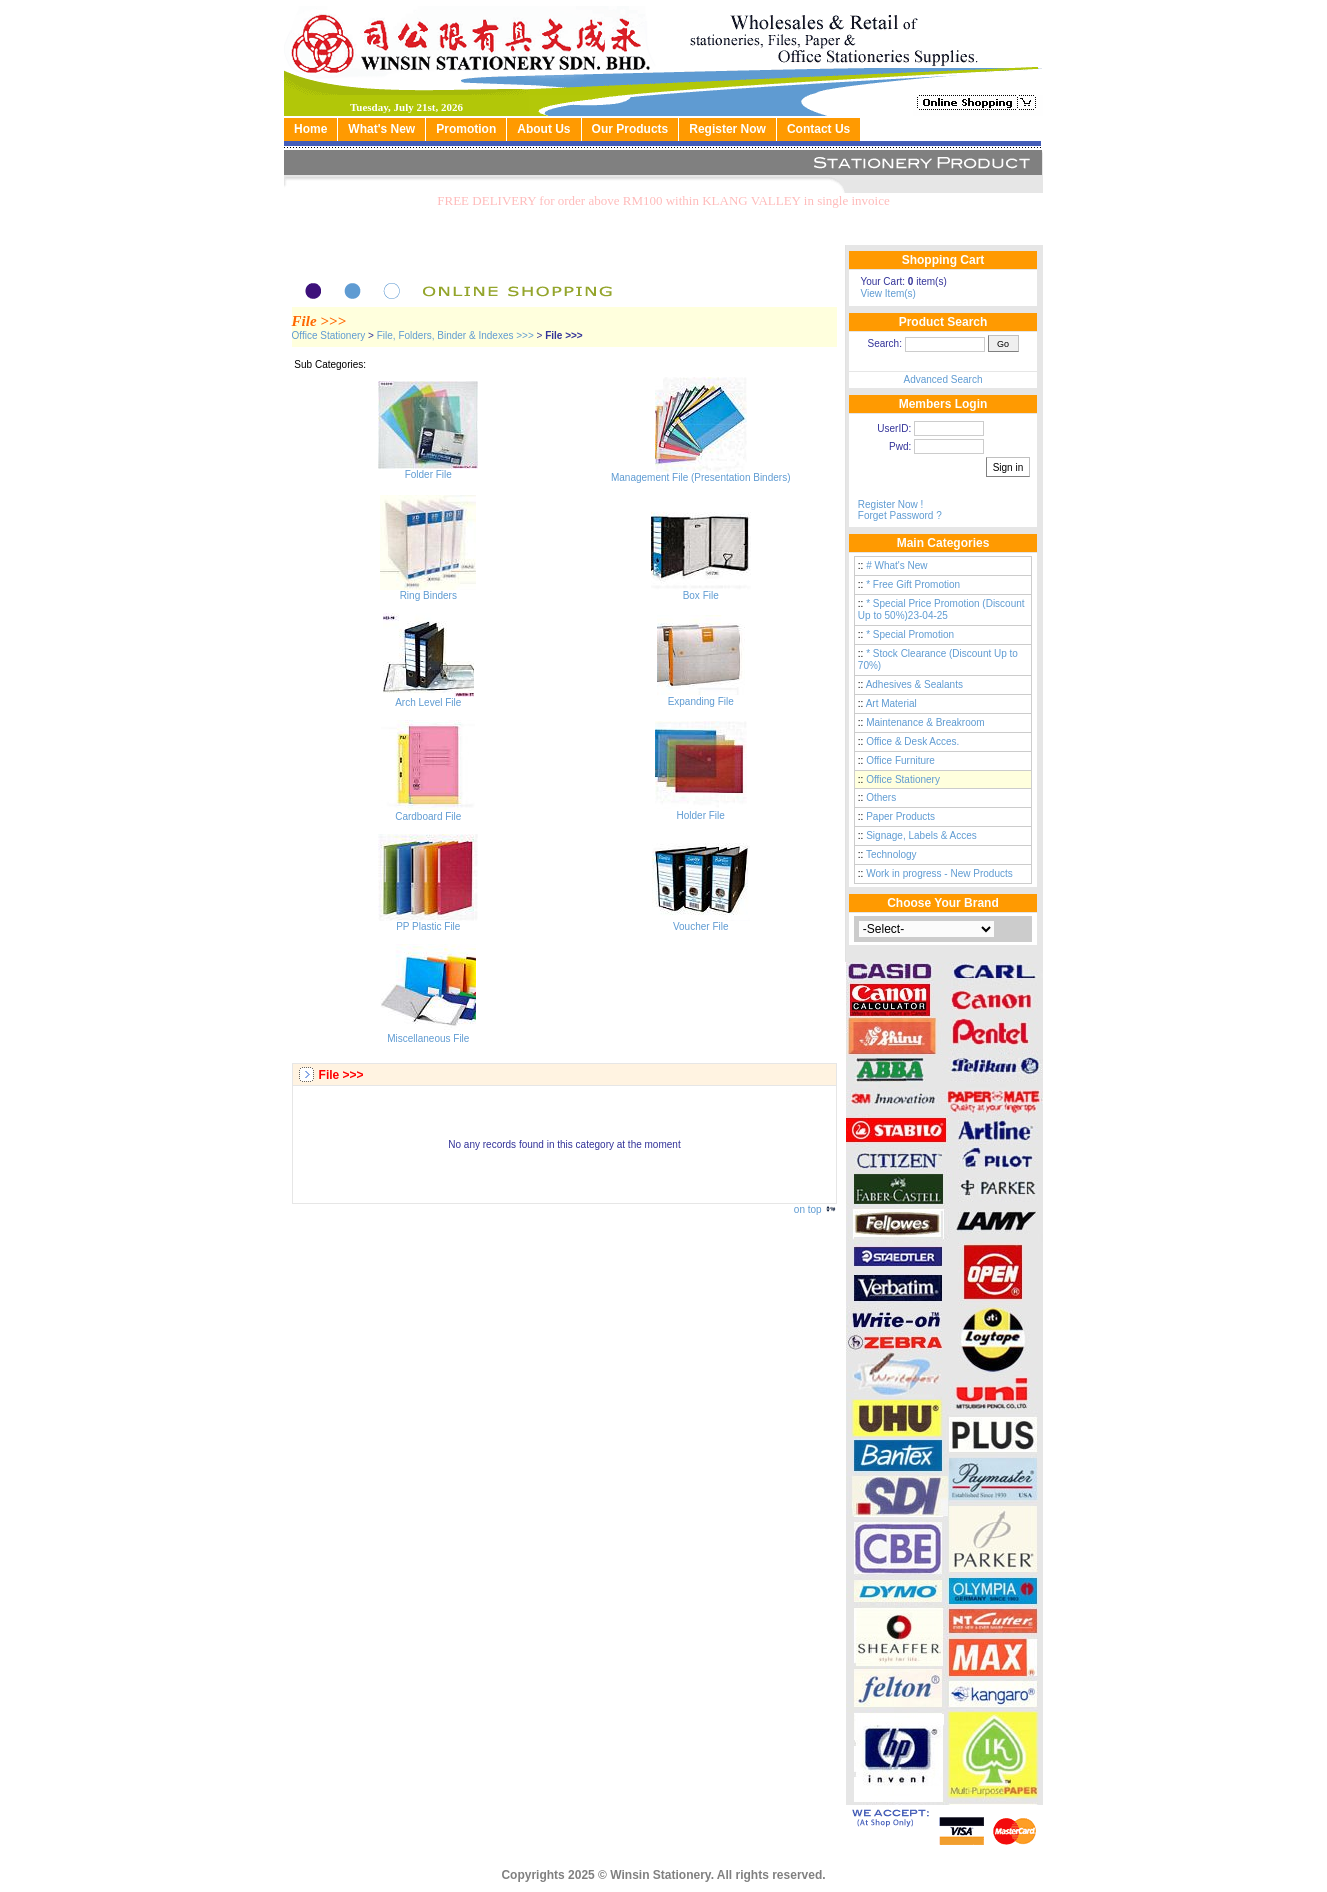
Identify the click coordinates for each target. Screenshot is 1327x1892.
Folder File (428, 470)
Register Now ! (891, 504)
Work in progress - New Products (939, 873)
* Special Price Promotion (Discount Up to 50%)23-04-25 (941, 609)
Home (310, 129)
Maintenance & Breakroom (925, 722)
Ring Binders (428, 591)
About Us (543, 129)
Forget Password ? (900, 515)
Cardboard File (428, 812)
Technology (891, 854)
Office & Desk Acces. (912, 741)
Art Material (891, 703)
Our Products (630, 129)
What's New (381, 129)
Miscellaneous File (428, 1034)
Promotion (466, 129)
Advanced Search (943, 379)
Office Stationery (329, 335)
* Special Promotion (910, 634)
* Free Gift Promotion (913, 584)
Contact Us (818, 129)
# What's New (896, 565)
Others (881, 797)
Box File (701, 591)
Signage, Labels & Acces (921, 835)
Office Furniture (900, 760)
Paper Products (900, 816)
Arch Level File (428, 698)
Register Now (727, 129)
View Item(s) (888, 293)
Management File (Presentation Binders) (701, 473)
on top (816, 1209)
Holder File (701, 811)
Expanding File (701, 697)
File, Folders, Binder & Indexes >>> (455, 335)
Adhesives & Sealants (914, 684)
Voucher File (701, 922)
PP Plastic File (428, 922)
